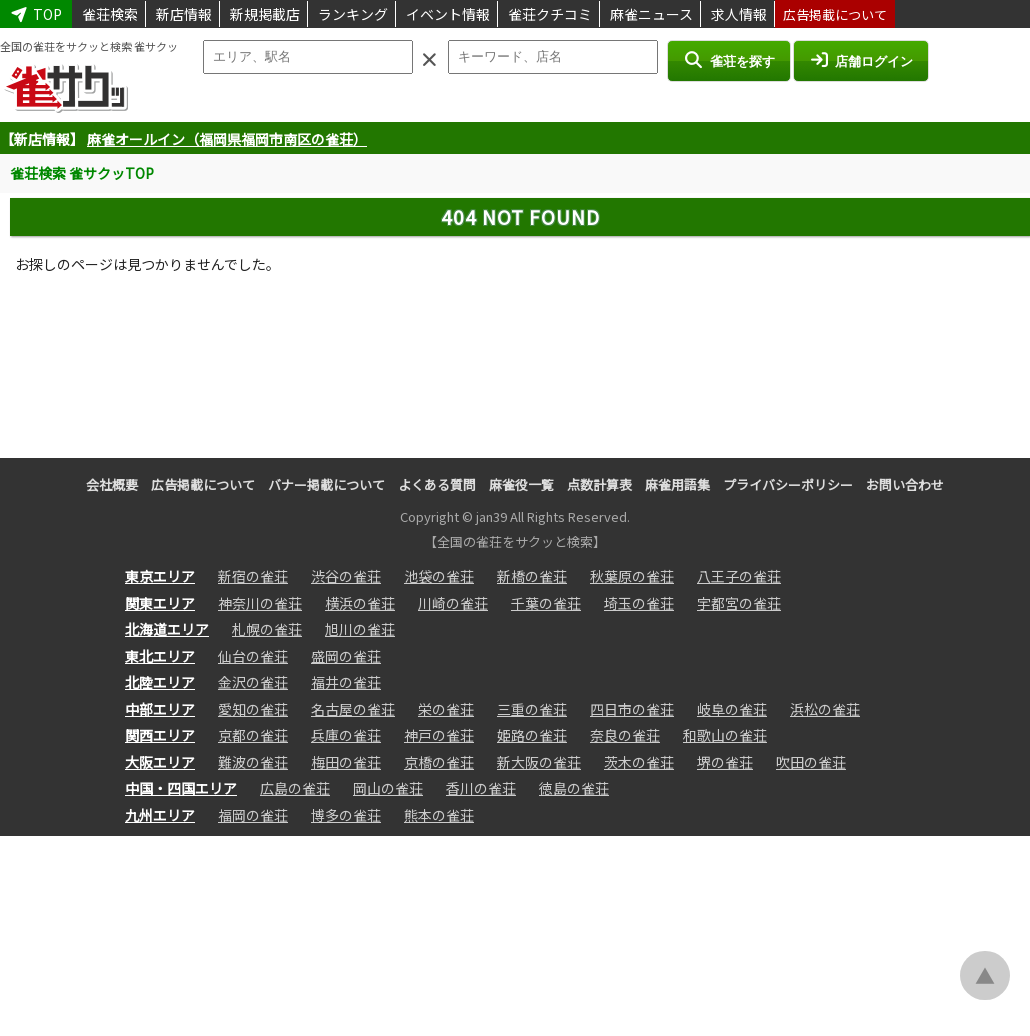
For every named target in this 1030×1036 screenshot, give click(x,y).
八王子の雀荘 (739, 576)
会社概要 (112, 484)
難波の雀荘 (253, 762)
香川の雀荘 (481, 788)
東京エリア (160, 576)
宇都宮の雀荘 (739, 603)
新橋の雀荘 (532, 576)
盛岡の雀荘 (346, 656)
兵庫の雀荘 (346, 735)
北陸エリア (160, 682)
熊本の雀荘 (439, 815)
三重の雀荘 (532, 709)
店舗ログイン (861, 60)
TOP (36, 14)
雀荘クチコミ (550, 14)
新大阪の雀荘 (539, 762)
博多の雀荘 (346, 815)
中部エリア (160, 709)
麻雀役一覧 (521, 484)
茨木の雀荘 (639, 762)
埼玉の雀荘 (639, 603)
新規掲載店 (265, 14)
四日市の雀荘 (632, 709)
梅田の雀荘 (346, 762)
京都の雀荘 (253, 735)
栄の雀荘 (446, 709)
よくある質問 (437, 484)
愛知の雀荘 (253, 709)
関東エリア (160, 603)
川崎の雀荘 (453, 603)
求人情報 (739, 14)
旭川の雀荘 (360, 629)
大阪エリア (160, 762)
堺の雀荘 (725, 762)
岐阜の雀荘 (732, 709)
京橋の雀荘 (439, 762)
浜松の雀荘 (825, 709)
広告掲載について (835, 14)
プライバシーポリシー (788, 484)
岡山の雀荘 (388, 788)
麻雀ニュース (651, 14)
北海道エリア (167, 629)
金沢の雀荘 (253, 682)
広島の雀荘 (295, 788)
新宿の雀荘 (253, 576)
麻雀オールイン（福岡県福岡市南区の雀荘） (227, 139)
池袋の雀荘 (439, 576)
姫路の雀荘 (532, 735)
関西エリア (160, 735)
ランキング (353, 14)
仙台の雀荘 (253, 656)
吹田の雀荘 (811, 762)
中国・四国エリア (181, 788)
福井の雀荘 (346, 682)
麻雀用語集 (677, 484)
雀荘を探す (728, 60)
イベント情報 (448, 14)
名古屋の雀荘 (353, 709)
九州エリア (160, 815)
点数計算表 (599, 484)
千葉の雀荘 (546, 603)
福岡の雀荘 (253, 815)
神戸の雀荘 (439, 735)
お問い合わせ (905, 484)
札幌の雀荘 (267, 629)
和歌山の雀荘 (725, 735)
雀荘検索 (110, 14)
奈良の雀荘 (625, 735)
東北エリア (160, 656)
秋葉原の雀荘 (632, 576)
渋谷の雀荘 (346, 576)
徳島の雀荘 (574, 788)
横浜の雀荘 (360, 603)
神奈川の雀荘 (260, 603)
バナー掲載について (326, 484)
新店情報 (184, 14)
